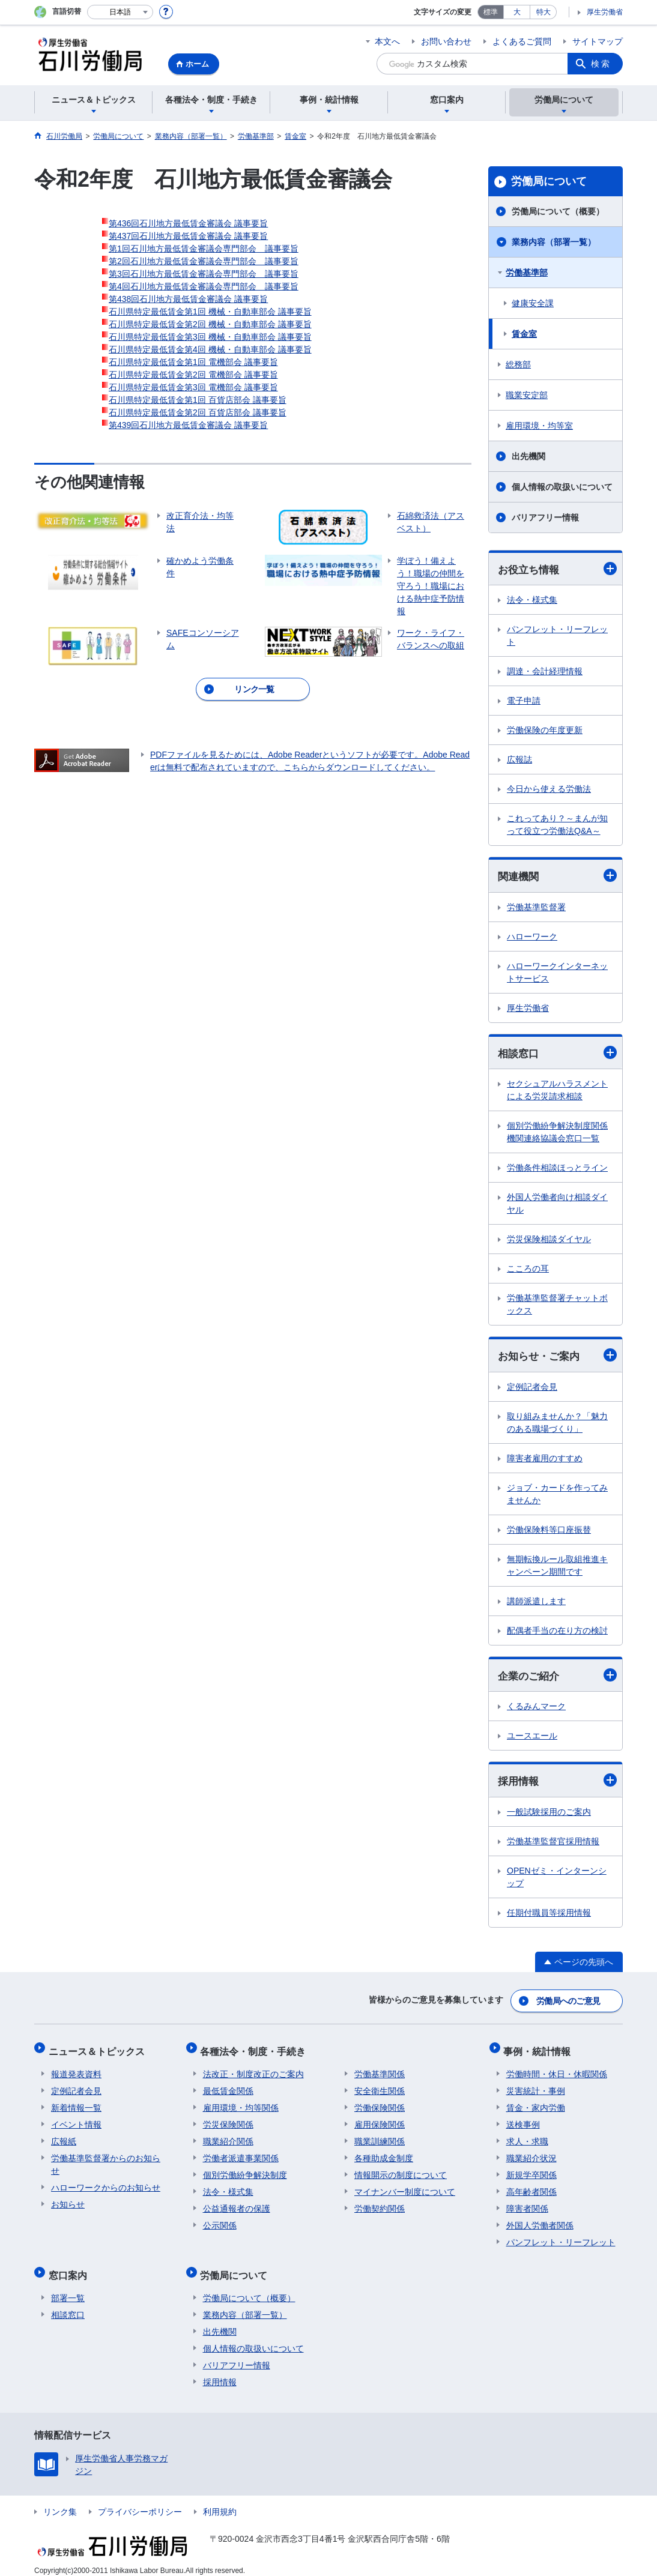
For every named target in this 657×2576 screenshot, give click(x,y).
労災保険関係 (228, 2120)
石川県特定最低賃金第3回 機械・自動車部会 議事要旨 (210, 337)
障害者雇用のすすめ (545, 1460)
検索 (601, 63)
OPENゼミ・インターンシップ (557, 1880)
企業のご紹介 (557, 1678)
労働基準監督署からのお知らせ (105, 2160)
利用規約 (220, 2501)
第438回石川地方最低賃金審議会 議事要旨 (188, 299)
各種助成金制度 (383, 2153)
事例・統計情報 (540, 2049)
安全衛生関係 (379, 2086)
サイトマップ (597, 41)
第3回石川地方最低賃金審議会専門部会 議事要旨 (203, 274)
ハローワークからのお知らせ (105, 2183)
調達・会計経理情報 (545, 672)
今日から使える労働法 (549, 789)
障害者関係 (527, 2204)
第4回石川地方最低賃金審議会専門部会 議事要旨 (203, 286)
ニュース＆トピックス (99, 2049)
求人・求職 (527, 2136)
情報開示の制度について (400, 2170)
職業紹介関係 (228, 2136)
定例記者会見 (532, 1388)
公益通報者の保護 (236, 2204)
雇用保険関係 (379, 2120)
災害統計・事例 (535, 2086)
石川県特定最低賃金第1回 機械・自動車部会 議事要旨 (210, 311)
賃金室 (524, 334)
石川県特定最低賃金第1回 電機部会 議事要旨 (193, 362)
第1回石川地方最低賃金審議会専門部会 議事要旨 (203, 248)
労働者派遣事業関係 (241, 2153)
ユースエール (532, 1738)
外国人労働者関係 (540, 2220)
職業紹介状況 (531, 2153)
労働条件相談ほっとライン (557, 1169)
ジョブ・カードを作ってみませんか (557, 1496)
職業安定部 (527, 395)
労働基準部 (527, 272)
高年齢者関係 (531, 2187)
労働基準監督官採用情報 (553, 1844)
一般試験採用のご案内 (549, 1815)
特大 (543, 12)
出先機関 (528, 456)
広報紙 (63, 2136)
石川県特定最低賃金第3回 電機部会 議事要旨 (193, 387)
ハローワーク (532, 938)
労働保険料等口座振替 (549, 1531)
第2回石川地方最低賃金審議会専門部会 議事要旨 (203, 261)
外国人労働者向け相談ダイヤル (557, 1205)
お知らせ (68, 2199)
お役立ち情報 (557, 569)
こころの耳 (528, 1270)
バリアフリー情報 (545, 517)
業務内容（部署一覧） (554, 242)
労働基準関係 (379, 2069)
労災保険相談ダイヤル (549, 1241)
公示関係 (220, 2220)
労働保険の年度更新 (545, 730)
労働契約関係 (379, 2204)
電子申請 (523, 701)
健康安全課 (533, 303)
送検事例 (523, 2120)
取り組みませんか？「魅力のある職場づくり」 (557, 1424)
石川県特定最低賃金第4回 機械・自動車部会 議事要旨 (210, 349)
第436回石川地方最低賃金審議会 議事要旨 (188, 223)
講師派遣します (536, 1603)
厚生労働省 (605, 12)
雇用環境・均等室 (539, 425)
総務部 (518, 364)
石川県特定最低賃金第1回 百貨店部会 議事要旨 (197, 400)
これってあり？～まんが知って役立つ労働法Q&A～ (557, 825)
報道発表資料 (76, 2069)
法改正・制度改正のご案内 (253, 2069)
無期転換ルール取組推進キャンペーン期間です (557, 1567)
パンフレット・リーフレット (557, 636)
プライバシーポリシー (140, 2501)
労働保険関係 (379, 2103)
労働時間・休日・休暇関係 (556, 2069)
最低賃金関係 (228, 2086)
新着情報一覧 (76, 2103)
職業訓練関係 (379, 2136)
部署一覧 (68, 2288)
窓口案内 (70, 2268)
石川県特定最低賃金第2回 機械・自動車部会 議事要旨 (210, 324)
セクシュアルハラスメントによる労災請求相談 (557, 1092)
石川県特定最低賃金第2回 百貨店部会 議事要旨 (197, 412)
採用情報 (557, 1783)
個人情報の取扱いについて (562, 487)
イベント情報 (76, 2120)
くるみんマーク (536, 1709)
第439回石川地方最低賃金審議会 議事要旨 (188, 425)
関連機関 (557, 876)
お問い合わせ (446, 41)
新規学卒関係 (531, 2170)
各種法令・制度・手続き (256, 2049)
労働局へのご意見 (569, 2002)
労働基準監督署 (536, 908)
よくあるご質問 (521, 41)
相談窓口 (557, 1054)
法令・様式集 (532, 600)
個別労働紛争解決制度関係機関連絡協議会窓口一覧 (557, 1134)
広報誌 (519, 760)
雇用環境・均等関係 (241, 2103)
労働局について (549, 181)
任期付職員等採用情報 (549, 1915)
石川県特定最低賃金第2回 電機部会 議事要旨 (193, 374)
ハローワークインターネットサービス (557, 973)
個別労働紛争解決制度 (245, 2170)
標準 (490, 12)
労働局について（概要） (558, 211)
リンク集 (60, 2501)
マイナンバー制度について (404, 2187)
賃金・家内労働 (535, 2103)
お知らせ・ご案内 (557, 1357)
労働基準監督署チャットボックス (557, 1306)
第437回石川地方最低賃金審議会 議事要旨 (188, 236)
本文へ (387, 41)
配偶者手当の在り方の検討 (557, 1632)
